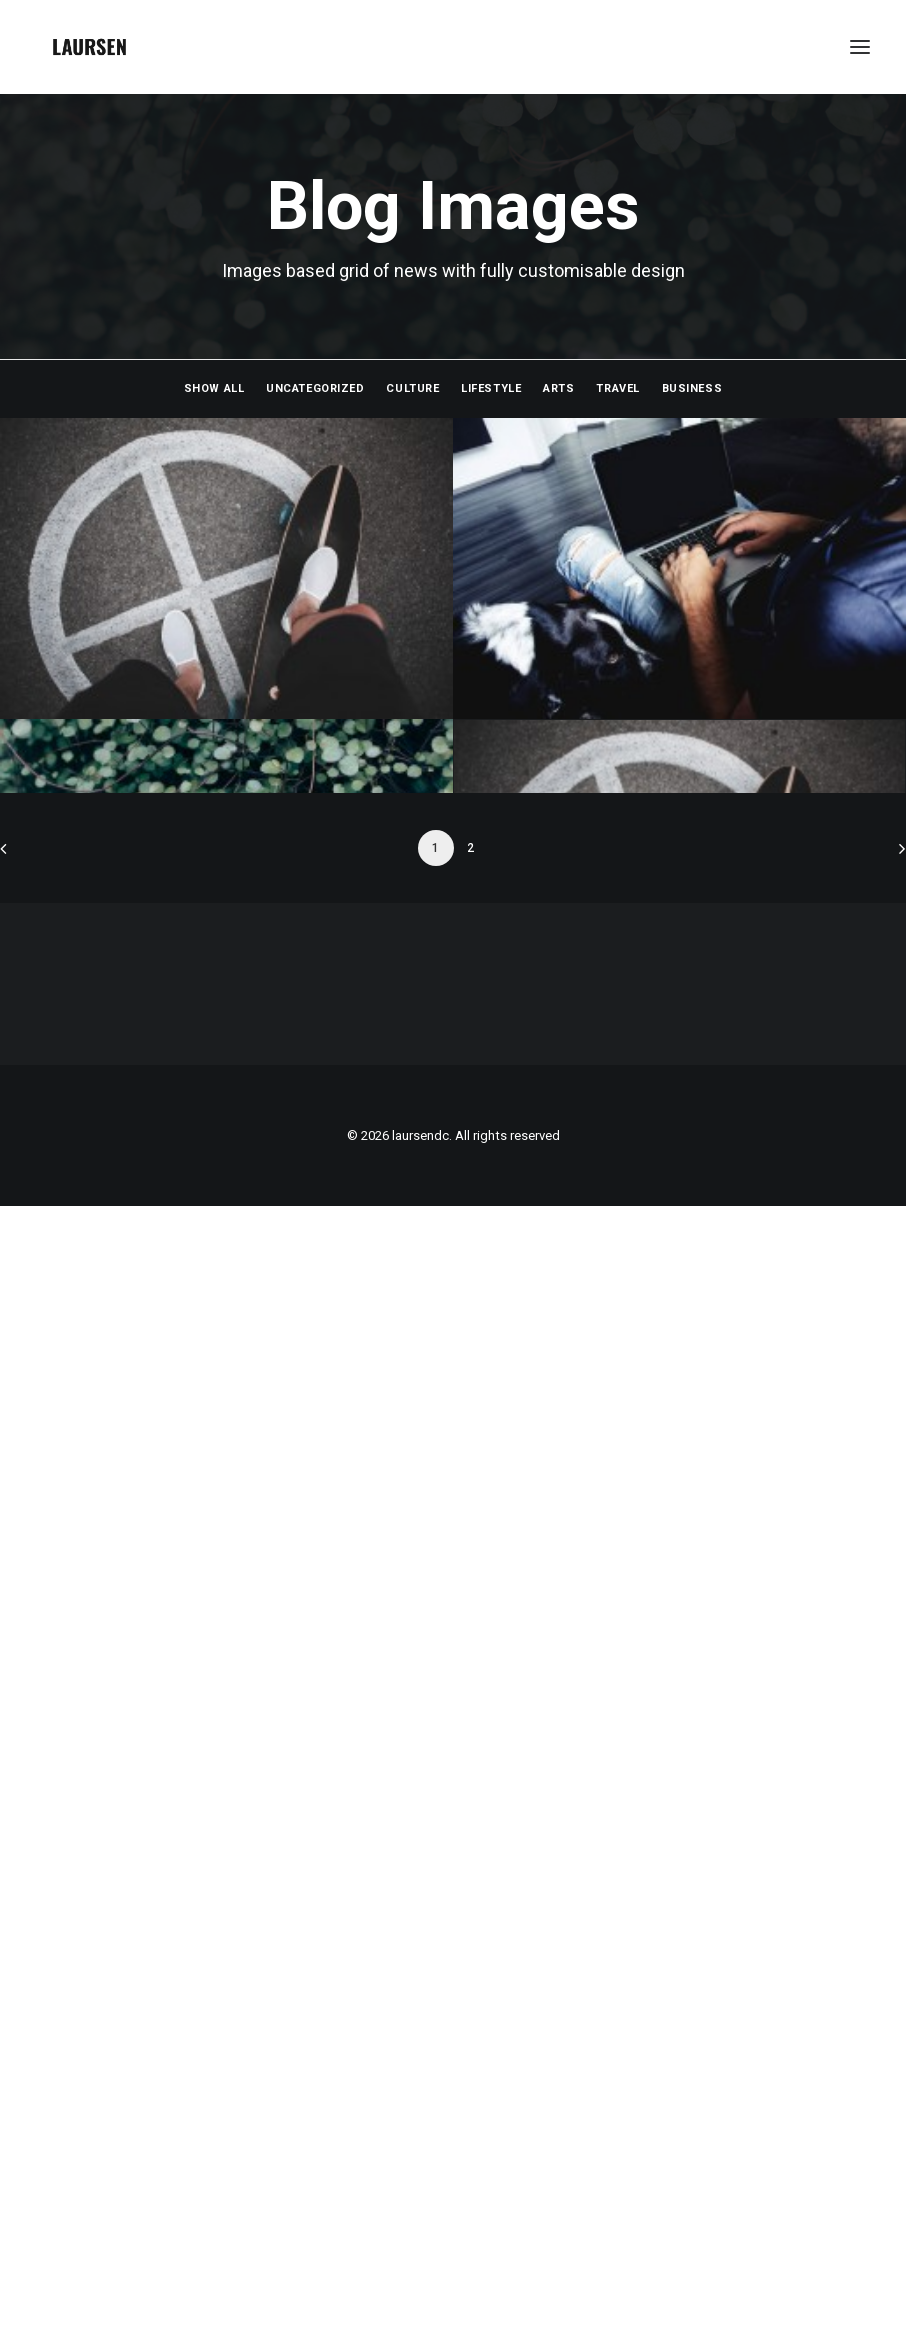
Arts (558, 388)
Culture (412, 388)
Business (692, 388)
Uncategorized (315, 388)
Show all (214, 388)
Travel (617, 388)
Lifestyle (491, 388)
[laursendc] (89, 47)
